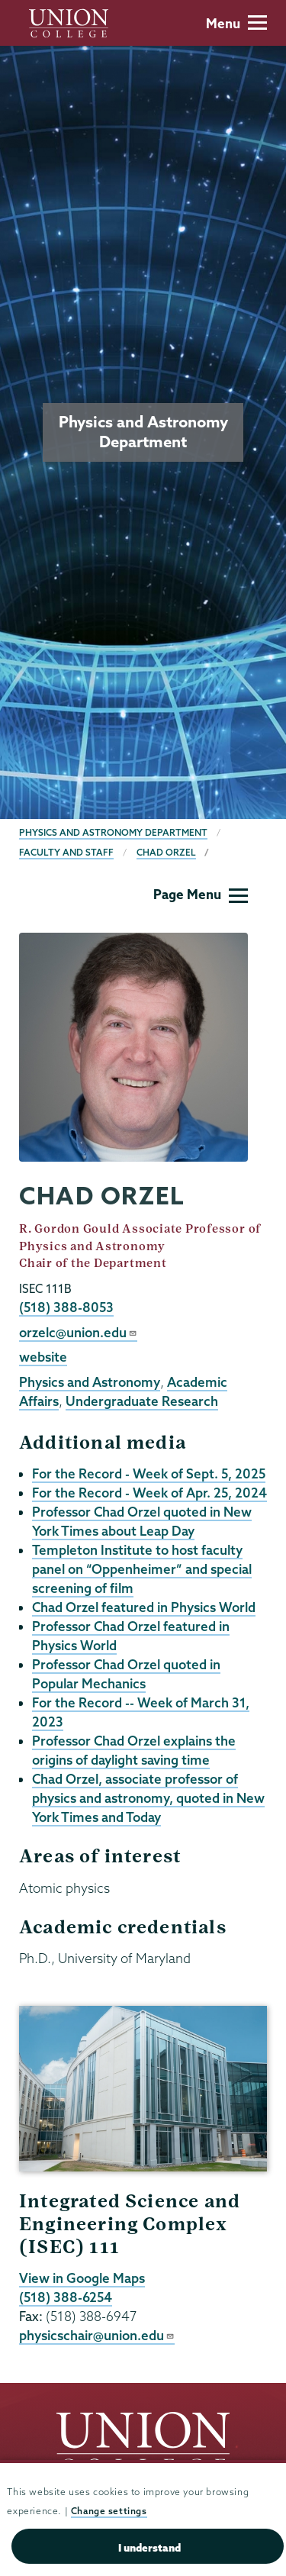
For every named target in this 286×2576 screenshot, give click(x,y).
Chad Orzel (166, 852)
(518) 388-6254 (65, 2297)
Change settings (109, 2510)
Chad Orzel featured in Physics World (143, 1607)
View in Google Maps (82, 2278)
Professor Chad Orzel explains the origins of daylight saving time (134, 1750)
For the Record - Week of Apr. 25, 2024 (149, 1493)
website (43, 1357)
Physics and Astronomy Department (113, 832)
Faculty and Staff (66, 852)
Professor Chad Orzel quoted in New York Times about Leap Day (142, 1521)
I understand (149, 2548)
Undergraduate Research (142, 1401)
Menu (236, 23)
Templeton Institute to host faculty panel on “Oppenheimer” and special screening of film (142, 1569)
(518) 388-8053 (66, 1307)
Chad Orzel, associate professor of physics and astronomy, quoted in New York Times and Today (148, 1798)
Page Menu (200, 894)
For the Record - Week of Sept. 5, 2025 (148, 1473)
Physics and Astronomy (89, 1382)
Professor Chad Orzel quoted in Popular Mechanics (126, 1673)
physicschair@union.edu (97, 2335)
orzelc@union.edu (78, 1332)
